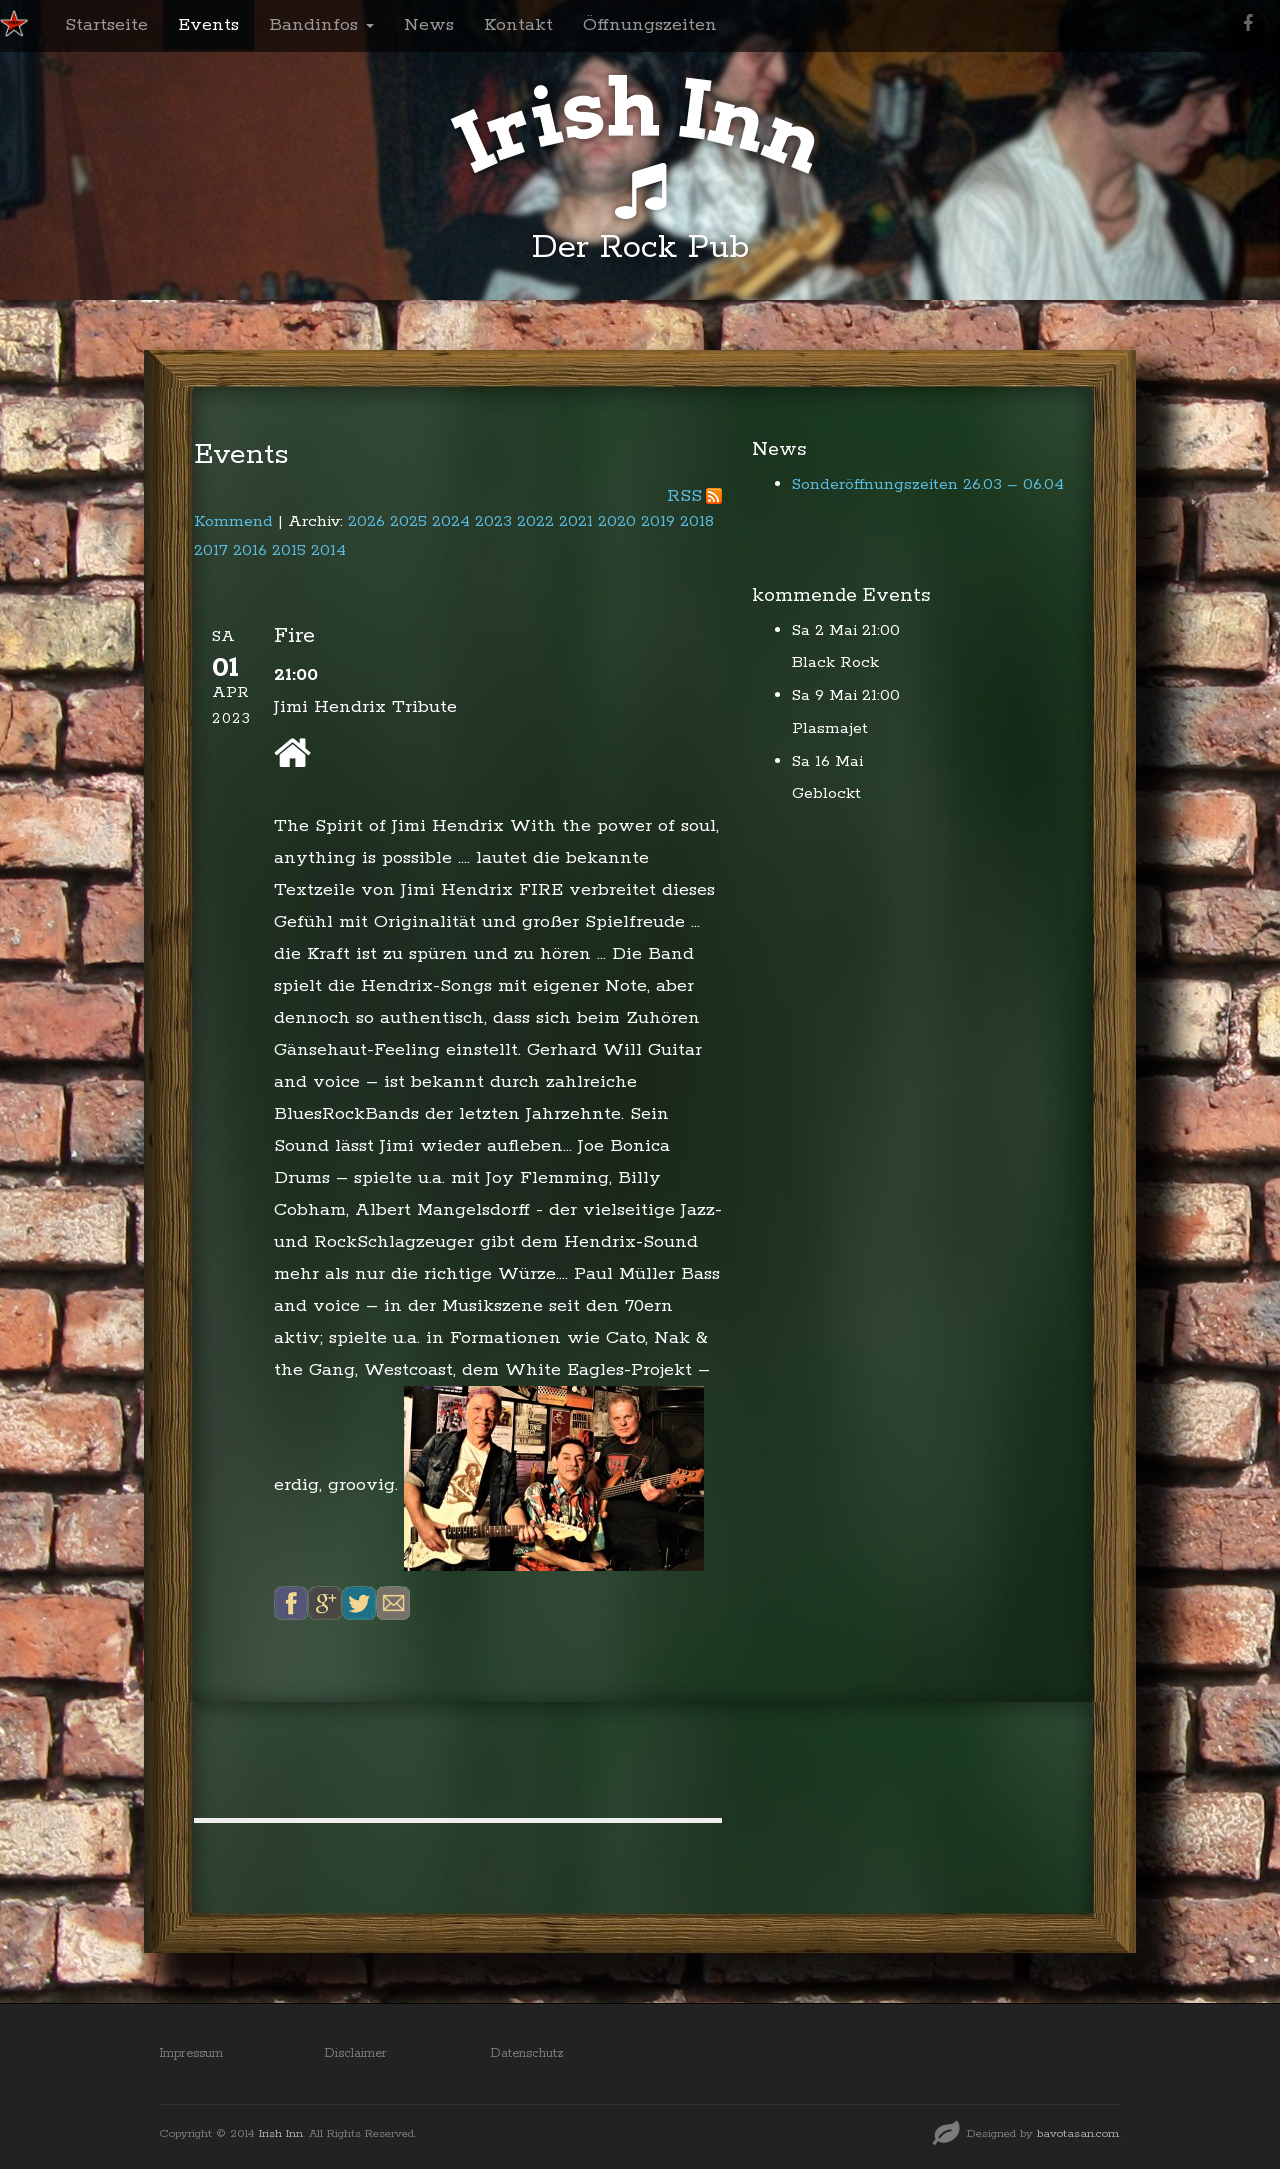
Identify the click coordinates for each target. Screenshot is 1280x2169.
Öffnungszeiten (650, 25)
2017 (211, 550)
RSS (684, 496)
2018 (697, 521)
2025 (408, 521)
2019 (658, 521)
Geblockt (826, 793)
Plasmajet (830, 728)
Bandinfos (321, 25)
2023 (493, 521)
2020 (617, 521)
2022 (535, 521)
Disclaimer (355, 2053)
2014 (328, 550)
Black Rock (835, 662)
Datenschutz (527, 2053)
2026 (366, 521)
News (429, 25)
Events (208, 25)
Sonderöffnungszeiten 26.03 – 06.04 (928, 484)
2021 (576, 521)
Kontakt (518, 25)
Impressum (191, 2053)
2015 (289, 550)
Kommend (233, 521)
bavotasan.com (1078, 2133)
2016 (250, 550)
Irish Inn (281, 2133)
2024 (451, 521)
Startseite (106, 25)
